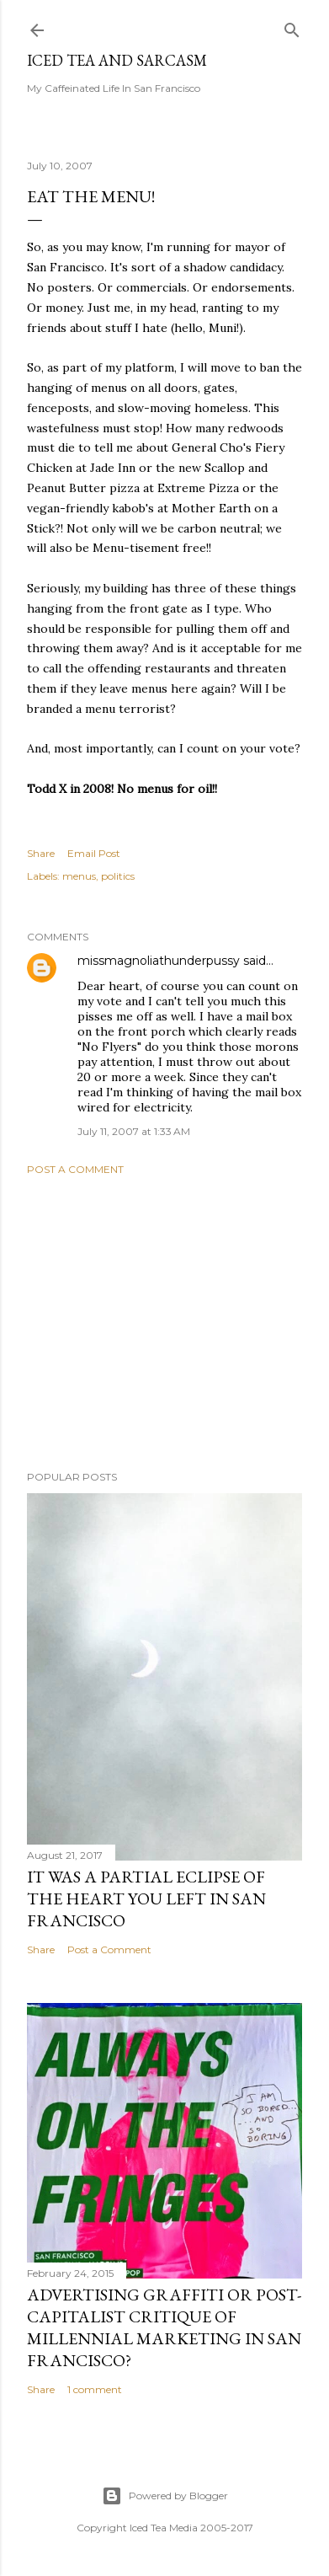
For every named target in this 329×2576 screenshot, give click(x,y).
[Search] (292, 26)
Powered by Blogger (165, 2496)
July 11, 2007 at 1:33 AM (133, 1131)
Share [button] (41, 853)
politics (118, 876)
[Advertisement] (164, 1323)
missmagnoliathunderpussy (158, 960)
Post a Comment (75, 1169)
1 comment (94, 2389)
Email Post (93, 853)
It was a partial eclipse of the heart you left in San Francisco (146, 1898)
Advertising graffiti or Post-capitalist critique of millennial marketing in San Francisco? (164, 2327)
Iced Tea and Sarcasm (117, 60)
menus (79, 876)
